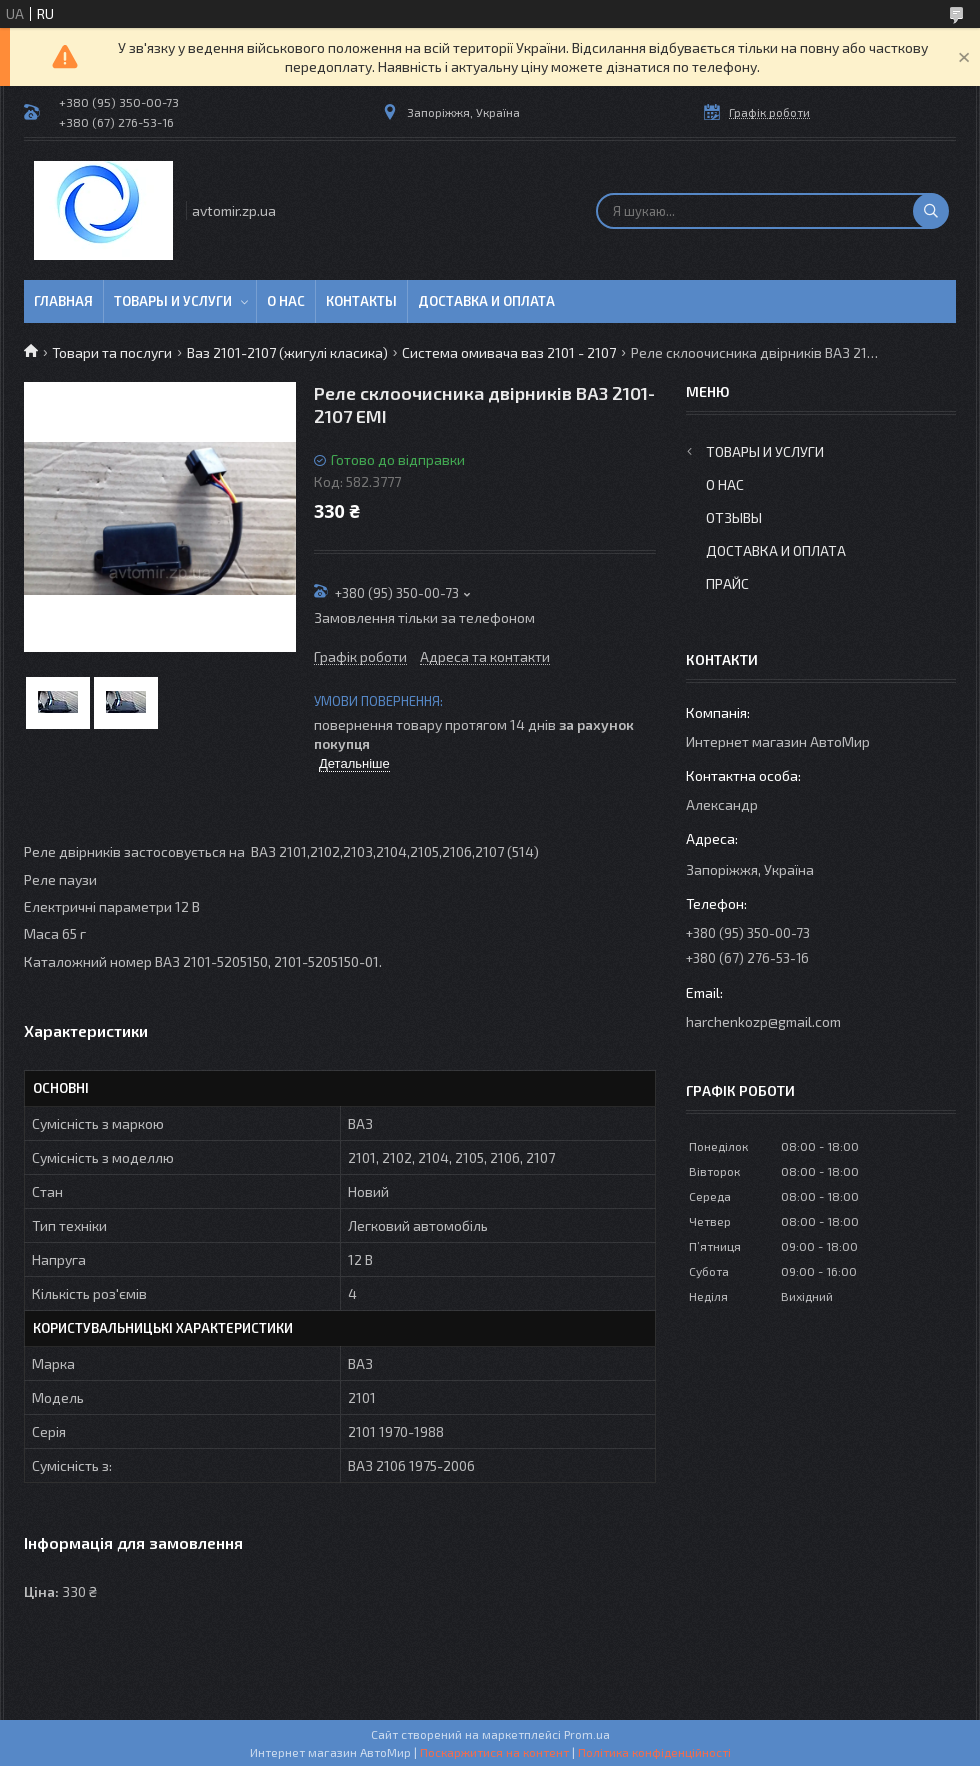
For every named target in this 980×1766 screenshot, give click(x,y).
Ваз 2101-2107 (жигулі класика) (287, 352)
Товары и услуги (173, 301)
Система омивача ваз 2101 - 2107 (509, 352)
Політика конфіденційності (654, 1752)
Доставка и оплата (486, 301)
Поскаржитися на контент (494, 1752)
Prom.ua (587, 1734)
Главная (63, 301)
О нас (286, 301)
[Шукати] (931, 211)
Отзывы (734, 517)
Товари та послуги (112, 352)
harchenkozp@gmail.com (763, 1021)
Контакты (361, 301)
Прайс (727, 583)
